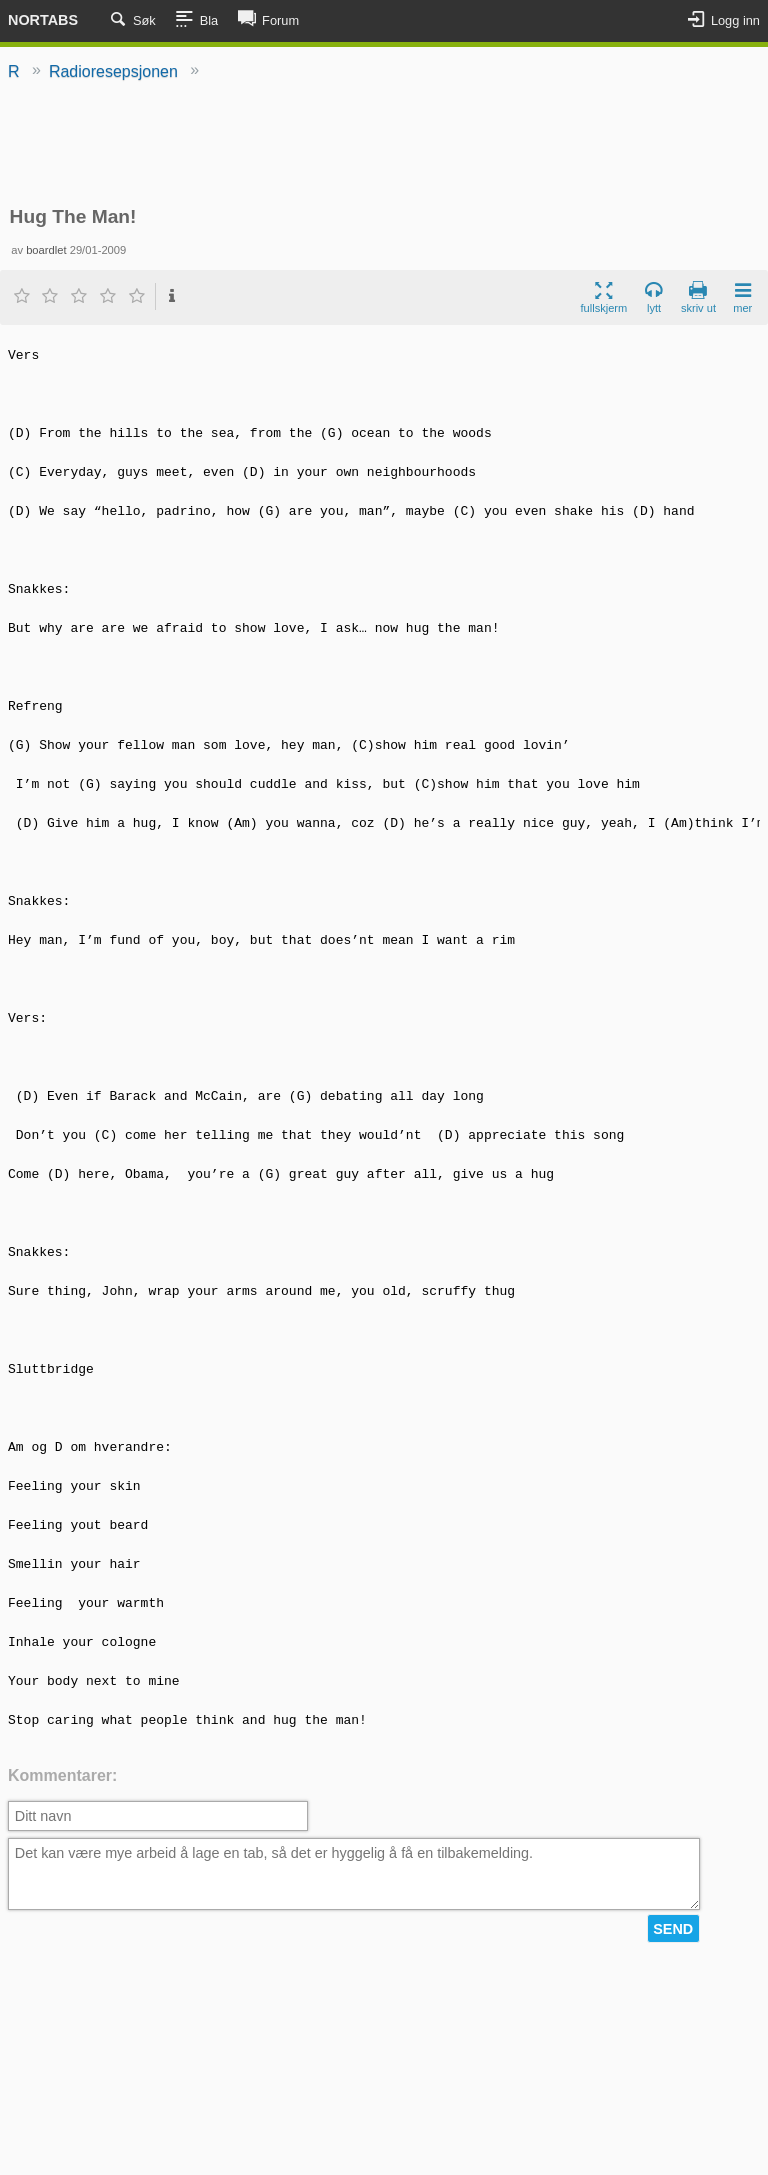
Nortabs (43, 20)
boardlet (46, 250)
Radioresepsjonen (113, 71)
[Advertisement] (384, 145)
